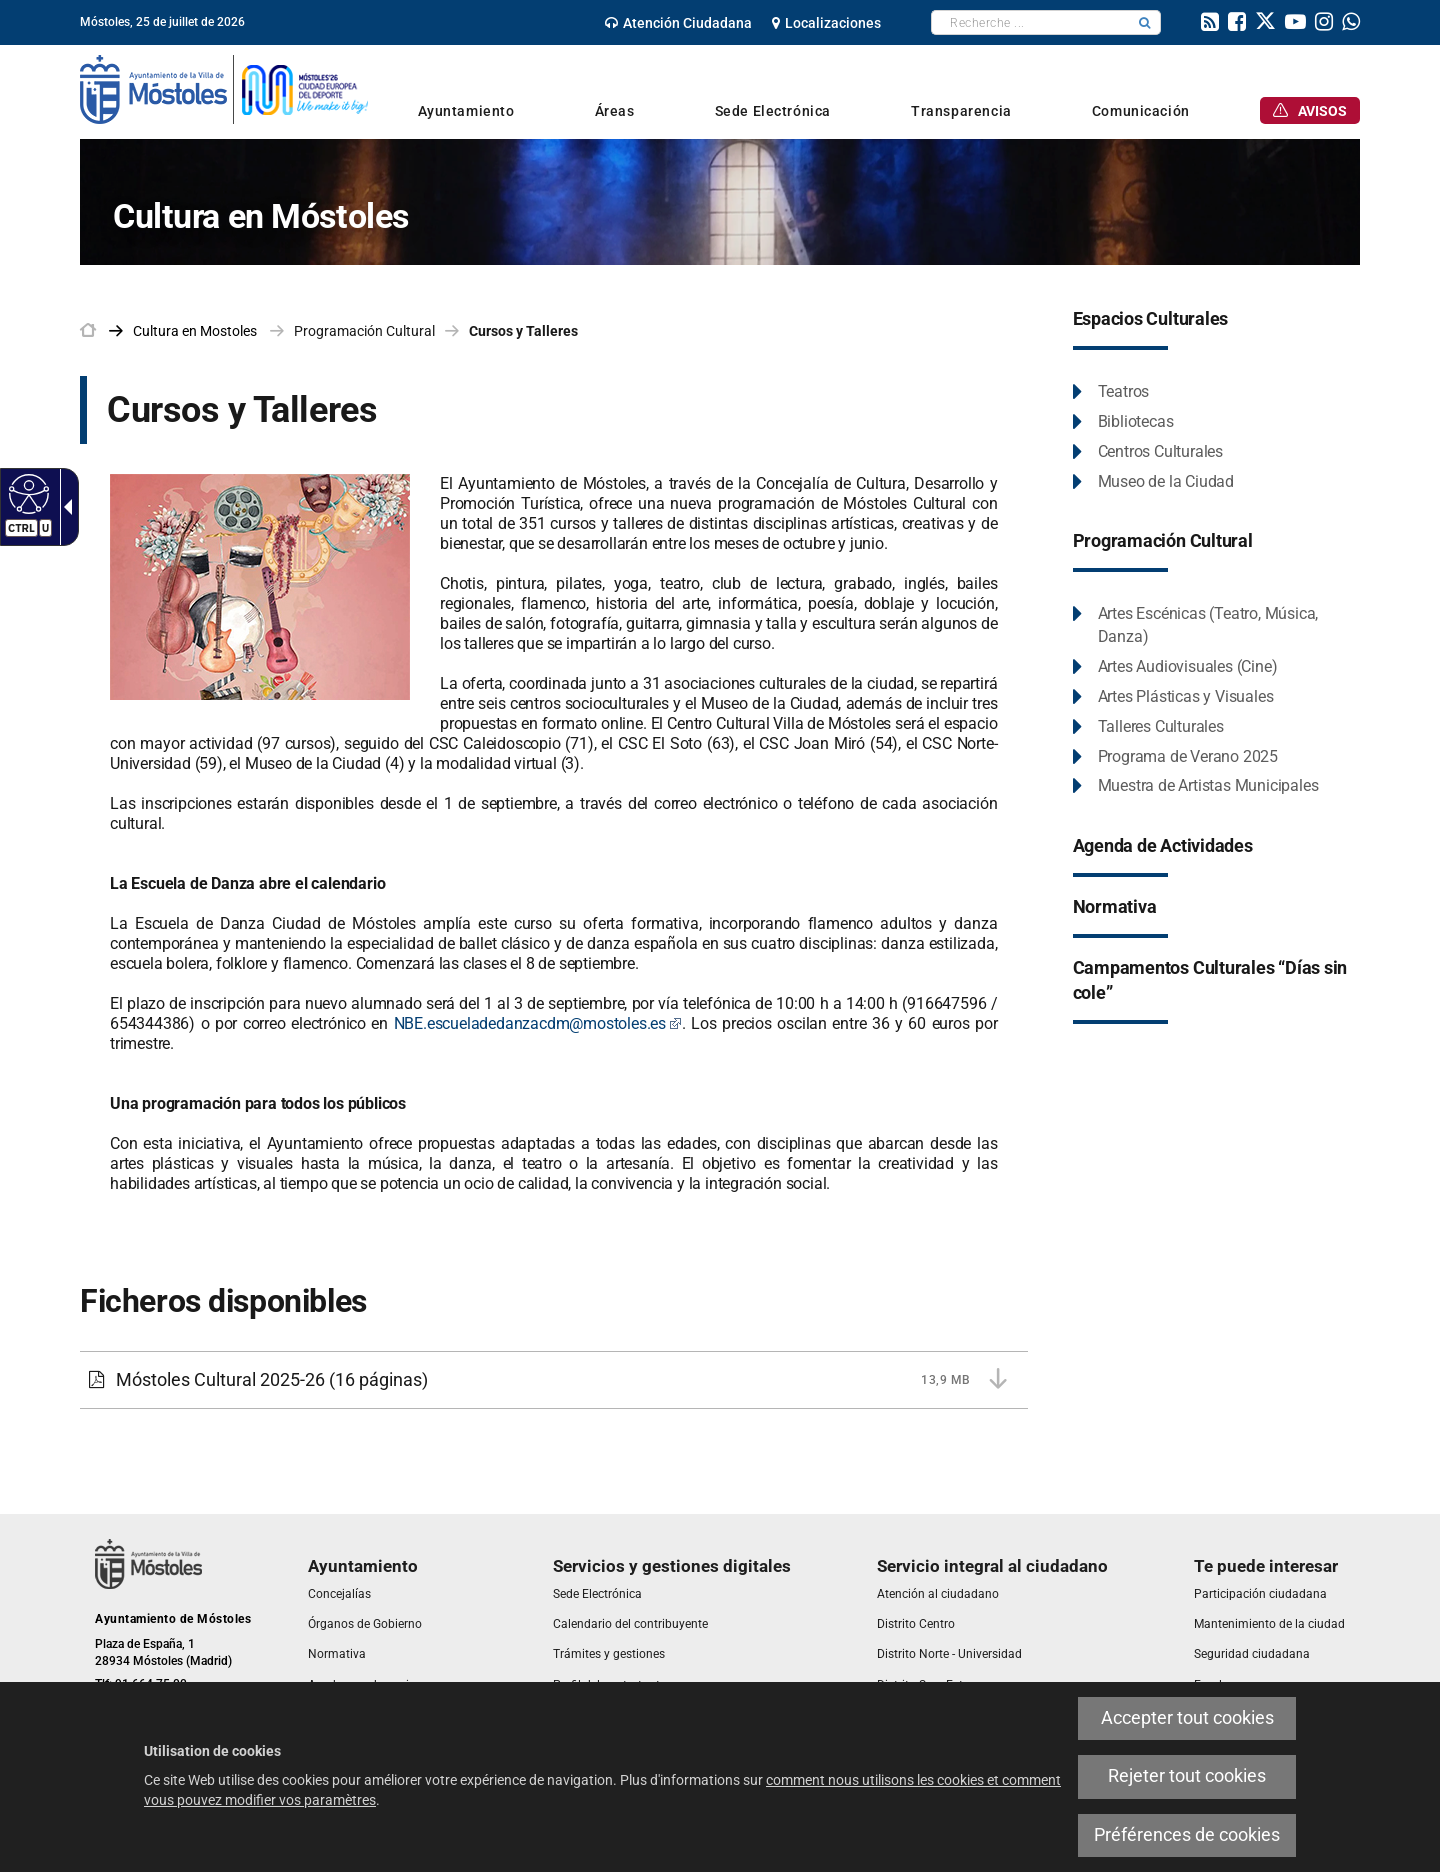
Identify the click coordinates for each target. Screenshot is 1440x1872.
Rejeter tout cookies (1187, 1776)
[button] (1145, 22)
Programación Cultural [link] (364, 331)
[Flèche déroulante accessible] (64, 507)
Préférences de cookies (1187, 1835)
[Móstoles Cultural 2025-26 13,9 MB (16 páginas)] (554, 1380)
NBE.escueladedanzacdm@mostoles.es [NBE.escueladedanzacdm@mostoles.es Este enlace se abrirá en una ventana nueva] (538, 1023)
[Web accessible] (26, 493)
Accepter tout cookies (1187, 1718)
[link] (678, 23)
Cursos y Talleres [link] (523, 331)
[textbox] (1030, 22)
